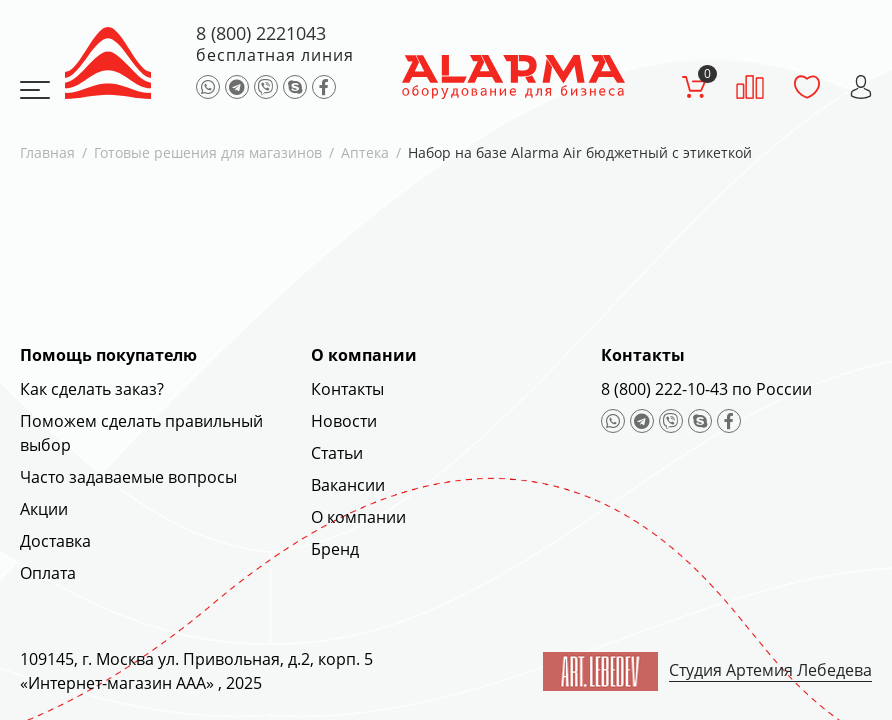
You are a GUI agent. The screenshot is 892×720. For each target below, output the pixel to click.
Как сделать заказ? (92, 389)
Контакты (347, 389)
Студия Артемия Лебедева (770, 670)
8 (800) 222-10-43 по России (706, 389)
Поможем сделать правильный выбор (141, 433)
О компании (358, 517)
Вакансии (348, 485)
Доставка (55, 541)
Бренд (335, 549)
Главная (47, 152)
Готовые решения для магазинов (208, 152)
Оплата (48, 573)
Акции (44, 509)
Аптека (365, 152)
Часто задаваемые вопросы (128, 477)
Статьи (337, 453)
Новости (344, 421)
